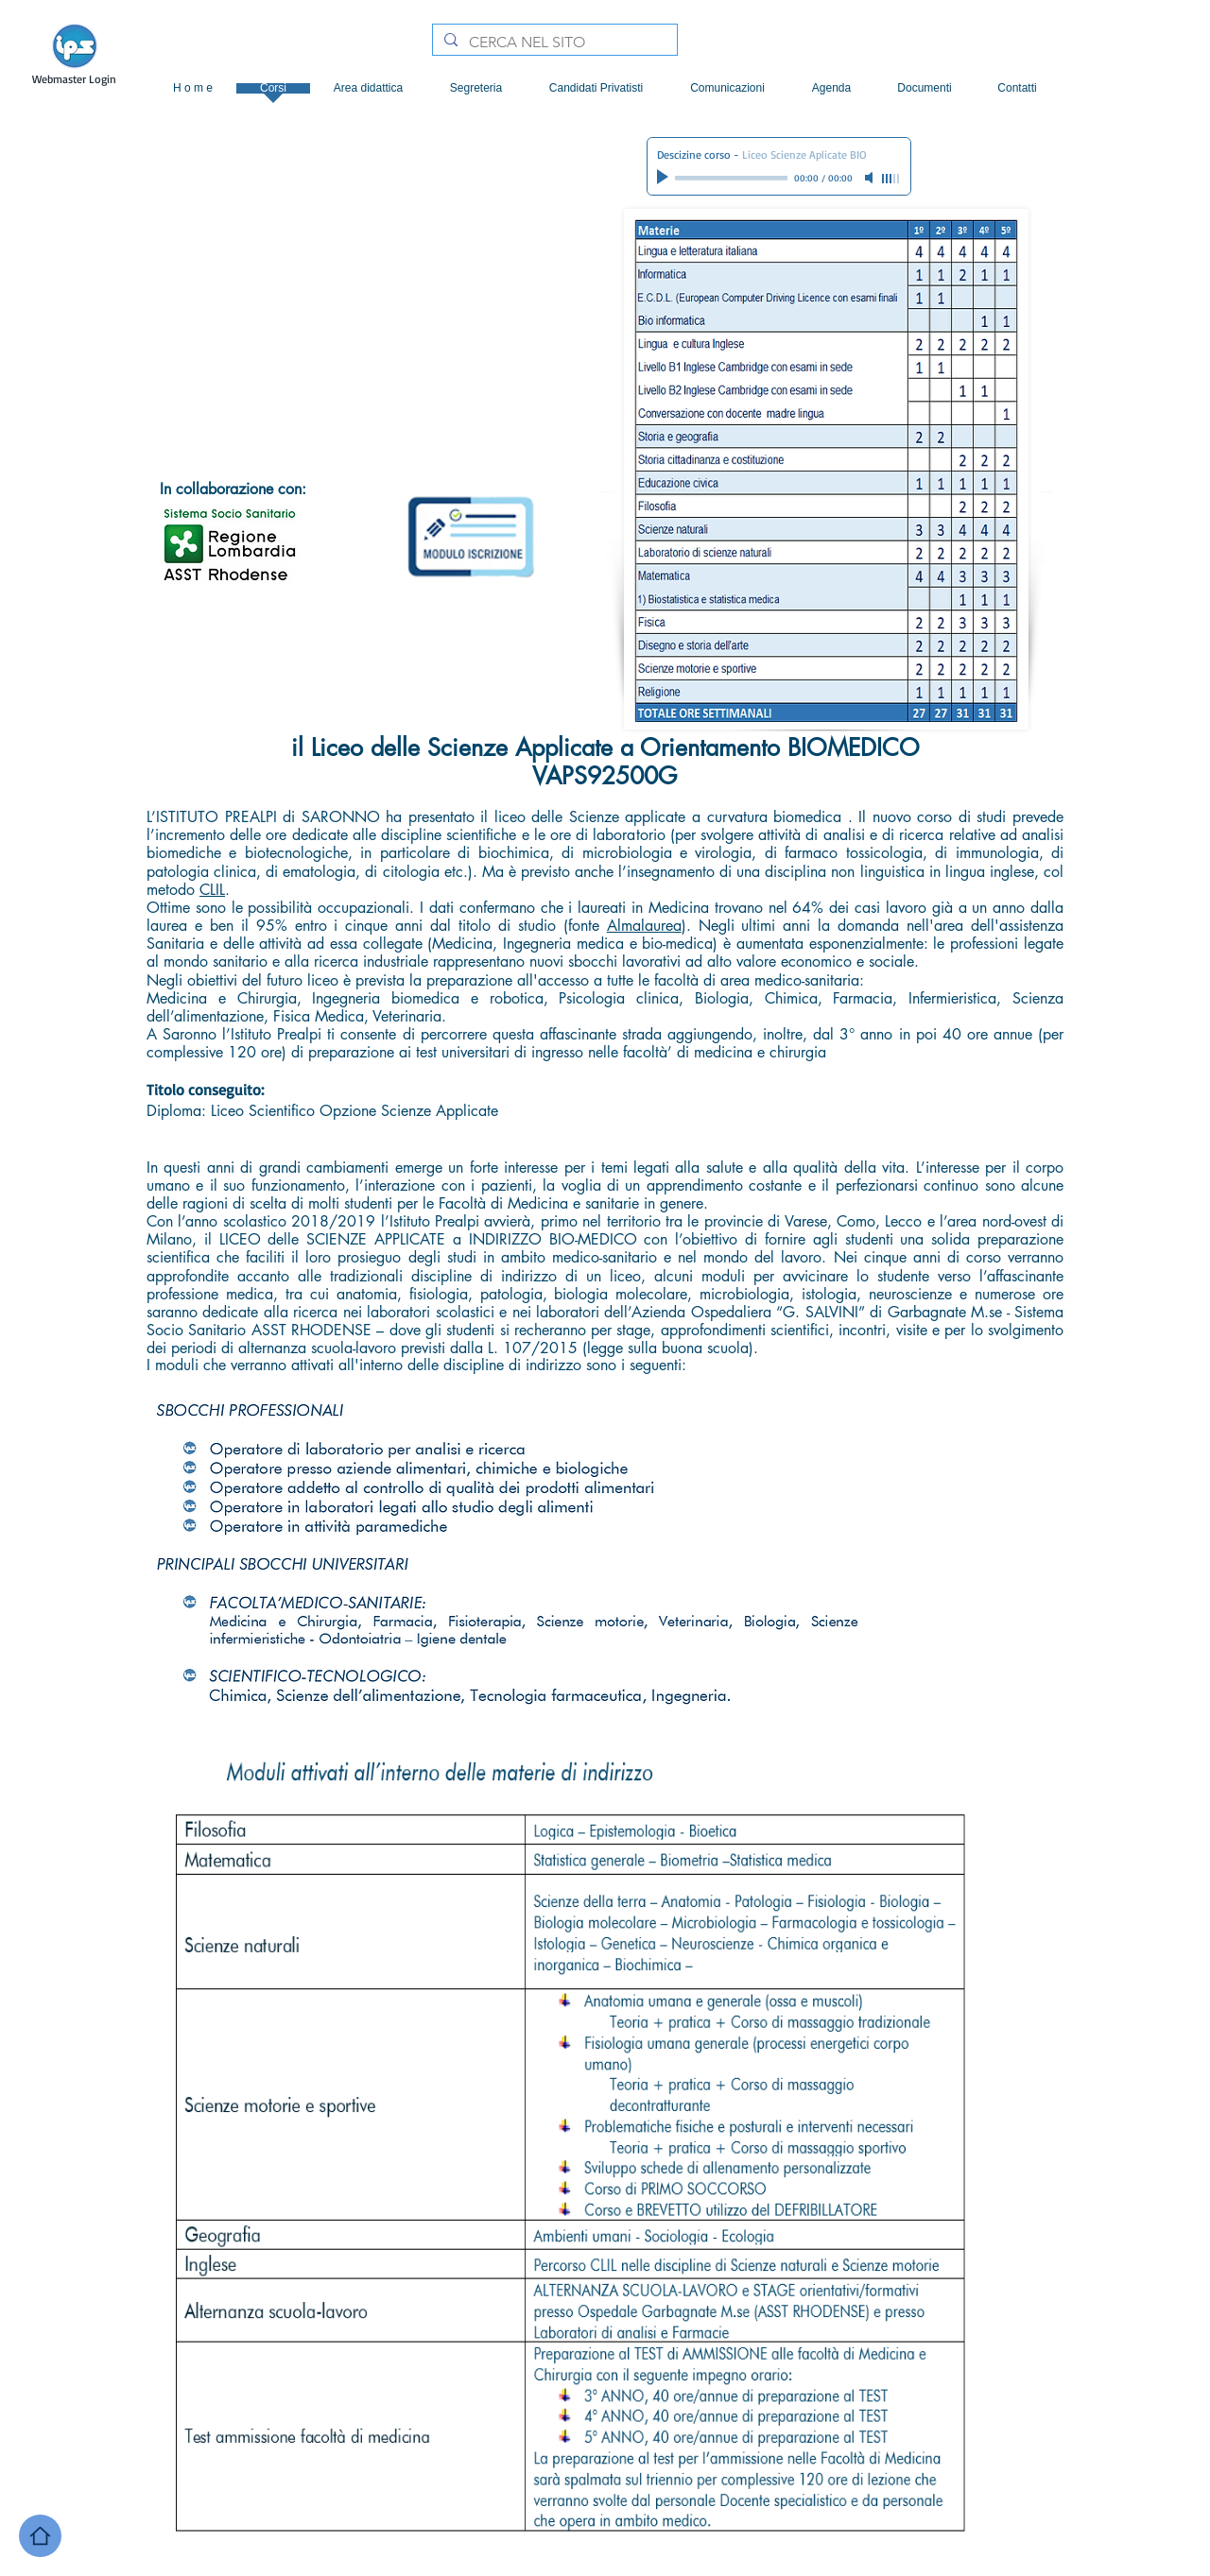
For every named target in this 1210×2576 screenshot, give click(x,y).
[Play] (664, 177)
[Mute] (870, 177)
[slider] (891, 178)
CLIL (212, 890)
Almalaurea (644, 926)
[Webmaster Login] (74, 80)
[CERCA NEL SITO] (553, 42)
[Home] (40, 2536)
